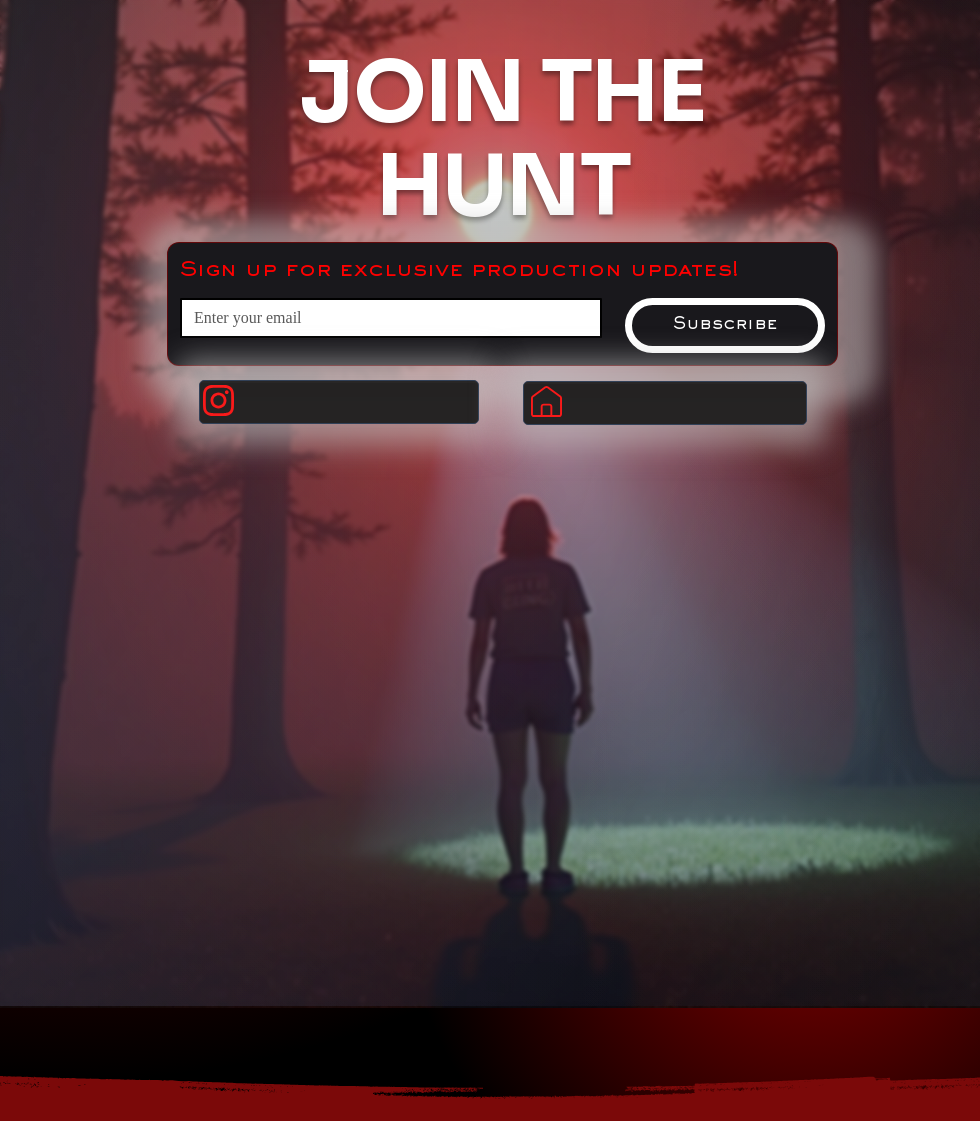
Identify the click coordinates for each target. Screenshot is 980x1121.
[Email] (385, 318)
